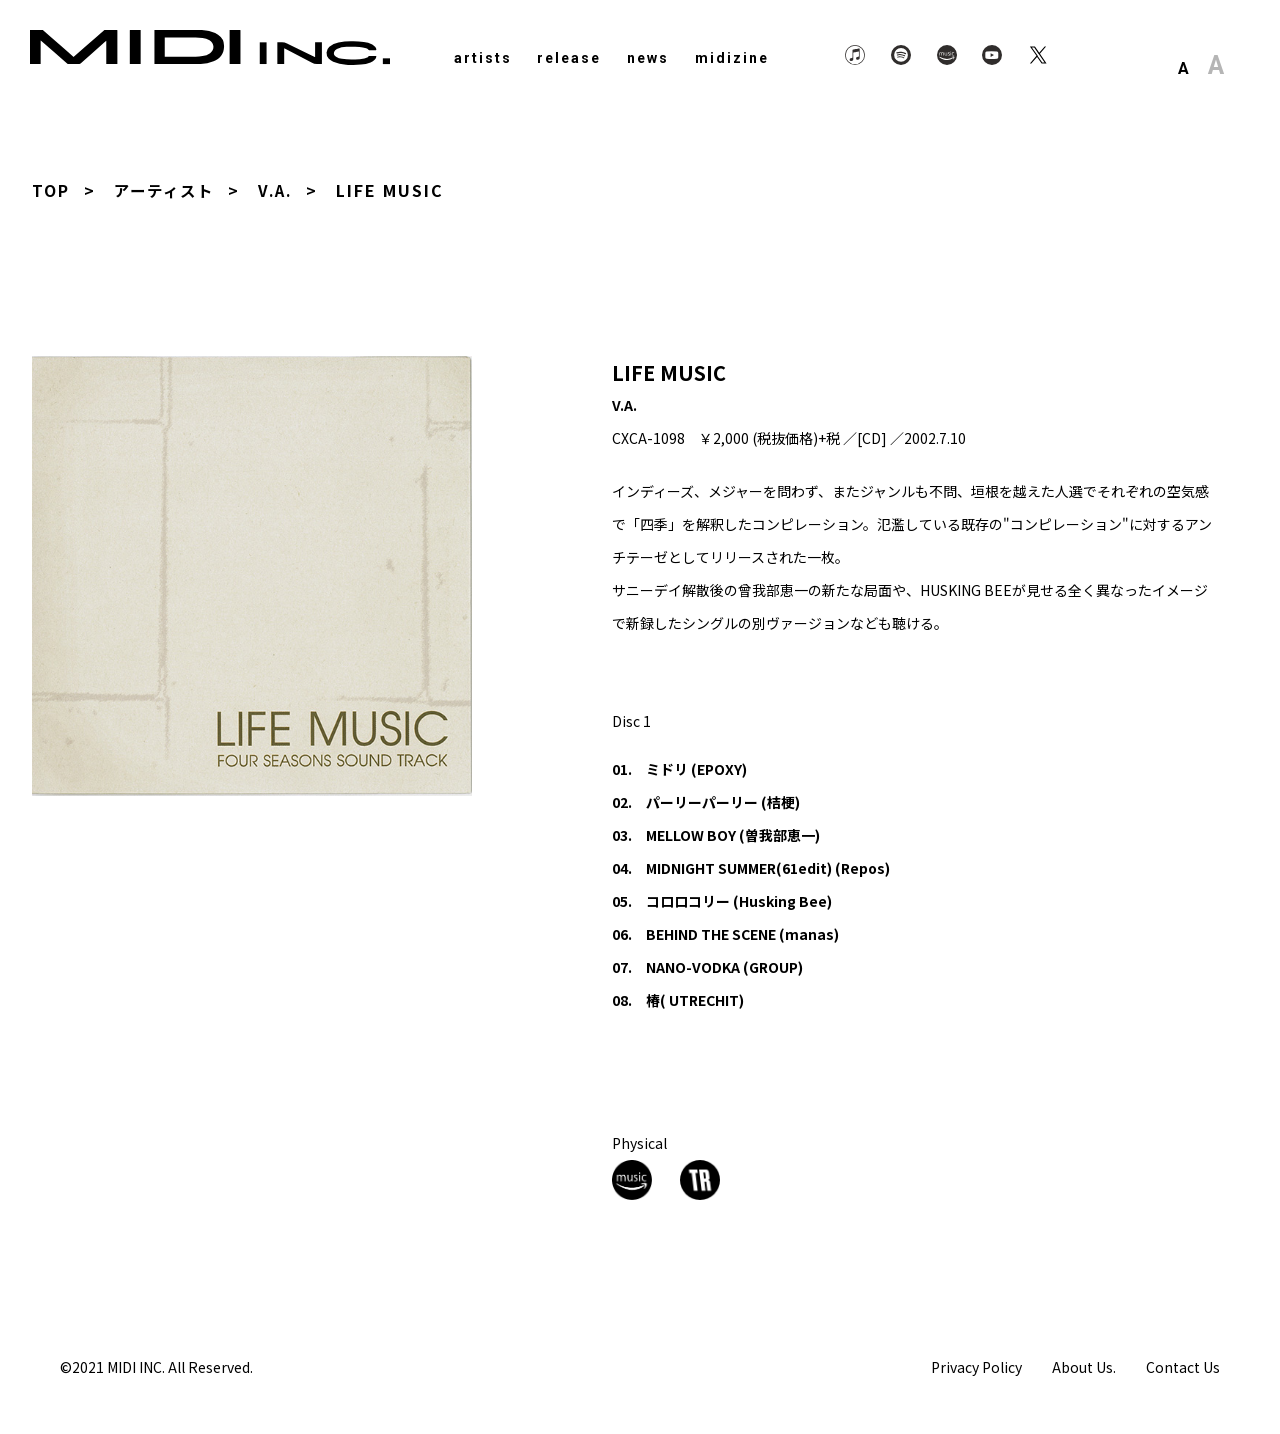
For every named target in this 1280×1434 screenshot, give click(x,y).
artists (483, 58)
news (648, 58)
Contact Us (1183, 1367)
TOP (51, 190)
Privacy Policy (976, 1367)
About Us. (1084, 1367)
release (569, 58)
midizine (732, 58)
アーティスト (167, 190)
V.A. (282, 190)
